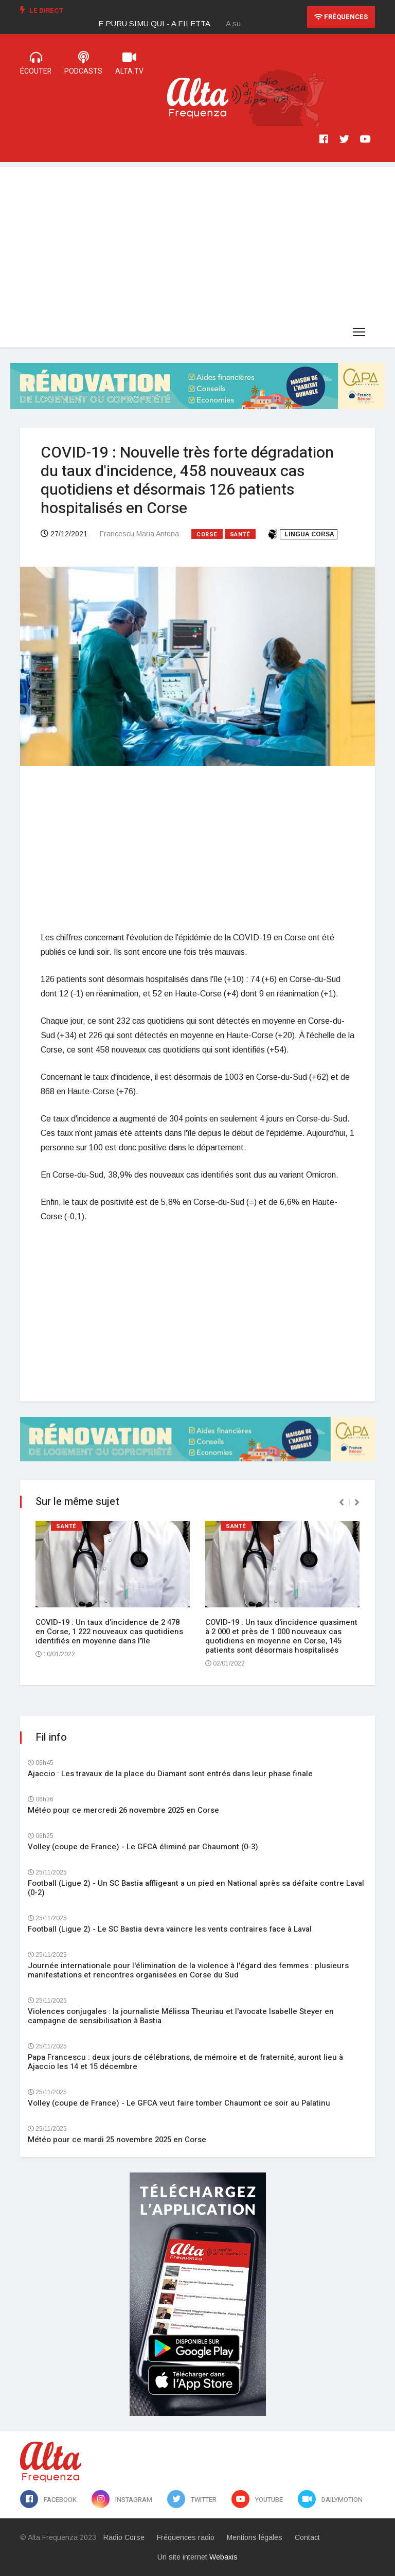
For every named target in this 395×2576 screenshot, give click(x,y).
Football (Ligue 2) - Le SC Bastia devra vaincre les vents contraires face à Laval (170, 1929)
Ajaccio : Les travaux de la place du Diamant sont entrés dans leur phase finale (170, 1773)
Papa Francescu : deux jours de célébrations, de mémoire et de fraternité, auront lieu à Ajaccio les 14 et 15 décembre (185, 2062)
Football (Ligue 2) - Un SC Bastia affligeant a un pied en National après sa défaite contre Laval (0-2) (196, 1888)
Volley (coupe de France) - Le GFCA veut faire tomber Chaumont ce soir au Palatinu (179, 2103)
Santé (240, 534)
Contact (307, 2537)
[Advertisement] (197, 239)
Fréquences (341, 17)
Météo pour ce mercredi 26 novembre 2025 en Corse (123, 1810)
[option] (162, 23)
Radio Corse (124, 2537)
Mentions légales (254, 2537)
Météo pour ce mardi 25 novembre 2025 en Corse (117, 2139)
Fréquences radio (185, 2537)
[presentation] (341, 1502)
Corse (207, 534)
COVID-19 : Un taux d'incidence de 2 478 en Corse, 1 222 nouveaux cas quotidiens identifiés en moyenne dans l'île (109, 1631)
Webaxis (223, 2557)
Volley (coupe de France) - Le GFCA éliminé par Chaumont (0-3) (143, 1846)
